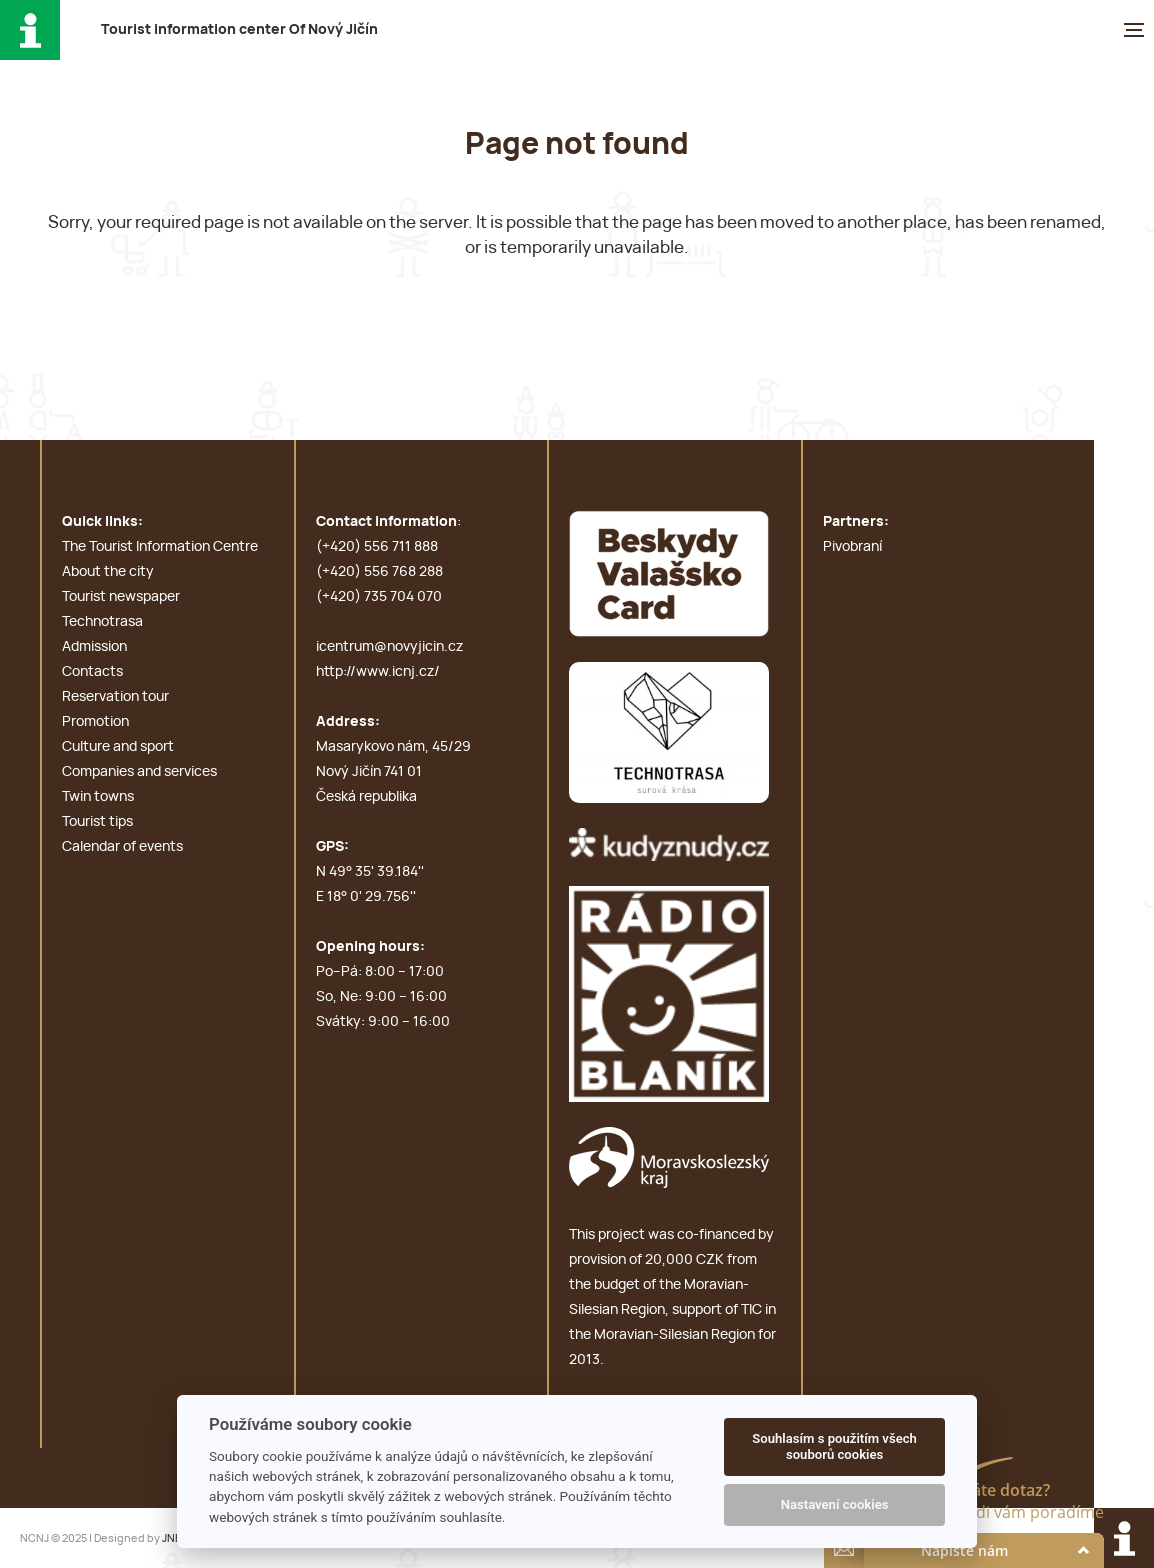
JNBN (176, 1538)
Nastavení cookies (835, 1504)
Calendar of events (122, 847)
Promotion (95, 722)
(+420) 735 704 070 (379, 597)
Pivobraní (852, 547)
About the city (108, 572)
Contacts (92, 672)
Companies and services (139, 772)
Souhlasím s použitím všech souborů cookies (834, 1446)
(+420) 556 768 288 (379, 572)
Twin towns (98, 797)
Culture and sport (118, 747)
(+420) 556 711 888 (377, 547)
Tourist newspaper (121, 597)
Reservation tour (115, 697)
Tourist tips (97, 822)
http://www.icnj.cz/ (378, 672)
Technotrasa (102, 622)
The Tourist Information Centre (160, 547)
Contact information (386, 522)
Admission (94, 647)
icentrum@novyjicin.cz (389, 647)
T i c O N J (239, 30)
